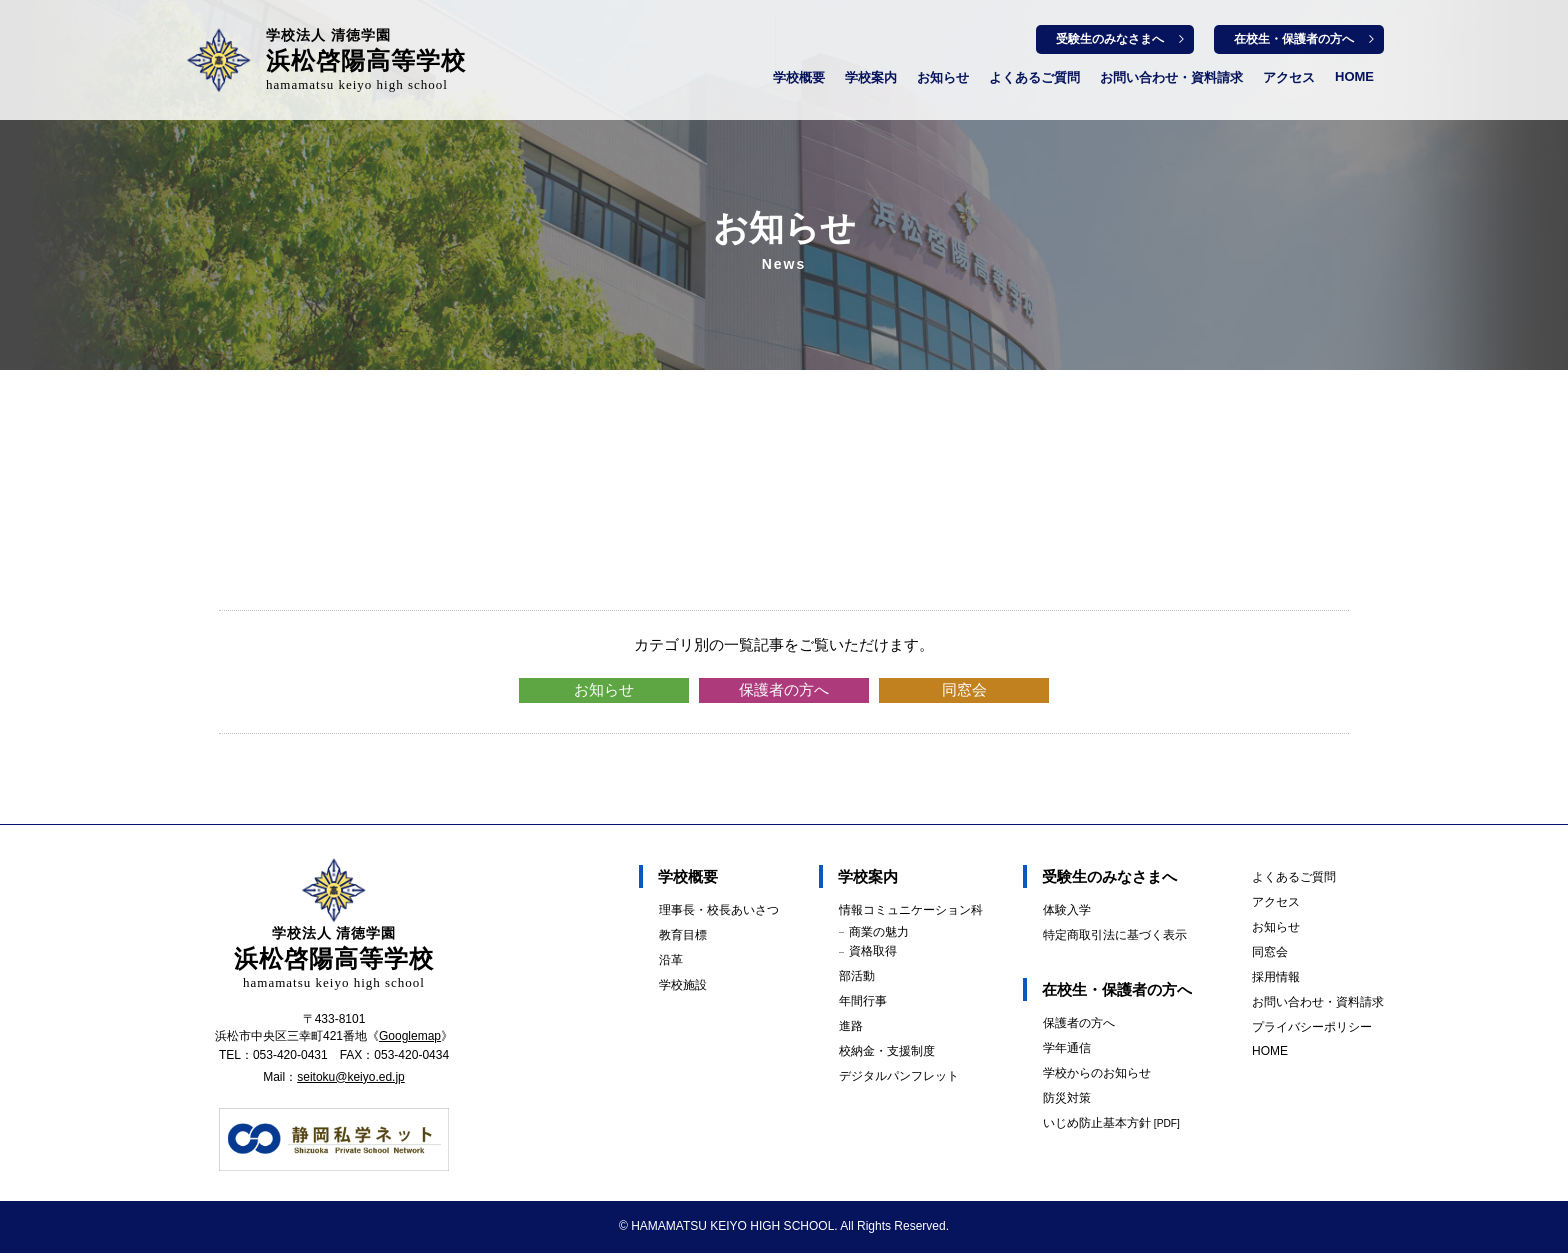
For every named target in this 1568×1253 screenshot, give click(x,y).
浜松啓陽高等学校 (366, 60)
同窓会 (964, 689)
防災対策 (1067, 1098)
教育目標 (683, 935)
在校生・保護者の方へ (1294, 39)
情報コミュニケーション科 (911, 910)
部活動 (857, 976)
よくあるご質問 (1034, 77)
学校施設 (683, 985)
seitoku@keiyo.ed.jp (351, 1077)
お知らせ (943, 77)
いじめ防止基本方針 (1111, 1123)
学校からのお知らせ (1097, 1073)
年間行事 (863, 1001)
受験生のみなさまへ (1110, 39)
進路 (851, 1026)
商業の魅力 (879, 932)
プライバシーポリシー (1312, 1027)
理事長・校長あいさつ (719, 910)
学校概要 (799, 77)
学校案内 (871, 77)
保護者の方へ (784, 689)
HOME (1354, 76)
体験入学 (1067, 910)
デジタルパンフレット (899, 1076)
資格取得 (873, 951)
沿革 (671, 960)
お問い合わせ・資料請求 (1171, 77)
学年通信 (1067, 1048)
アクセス (1289, 77)
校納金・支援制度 (887, 1051)
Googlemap (410, 1036)
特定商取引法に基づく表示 (1115, 935)
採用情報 (1276, 977)
